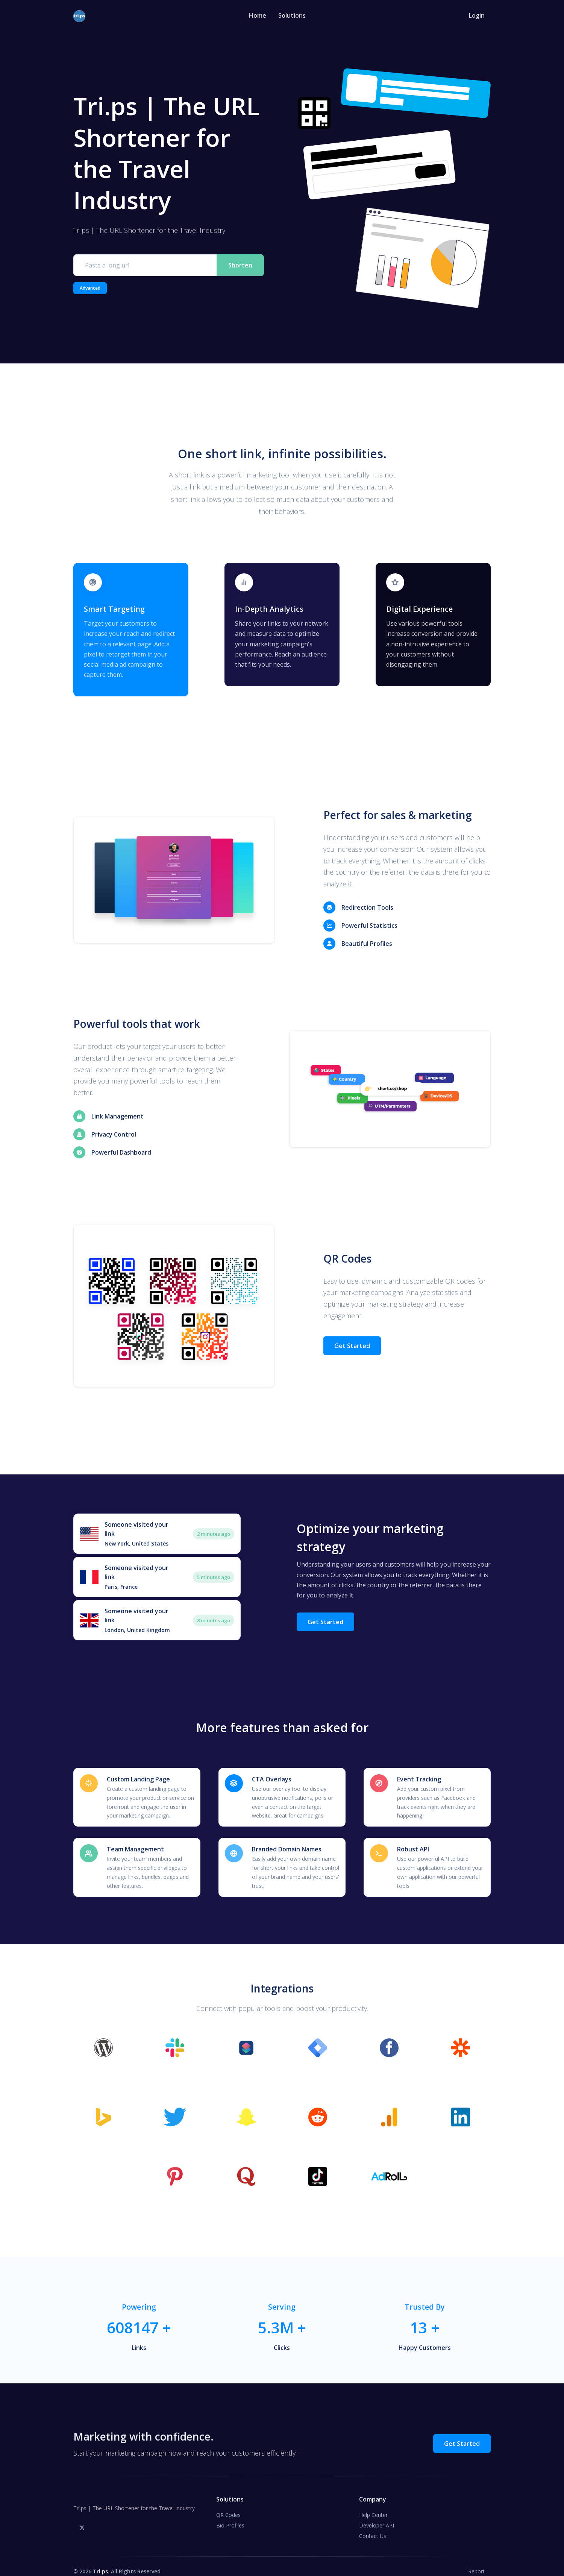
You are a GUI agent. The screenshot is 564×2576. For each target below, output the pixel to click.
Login (477, 15)
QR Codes (228, 2504)
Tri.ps (100, 2561)
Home (257, 15)
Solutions (292, 15)
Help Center (373, 2504)
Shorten (240, 265)
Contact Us (372, 2525)
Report (476, 2561)
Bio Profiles (230, 2515)
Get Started (352, 1341)
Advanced (90, 288)
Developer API (376, 2515)
